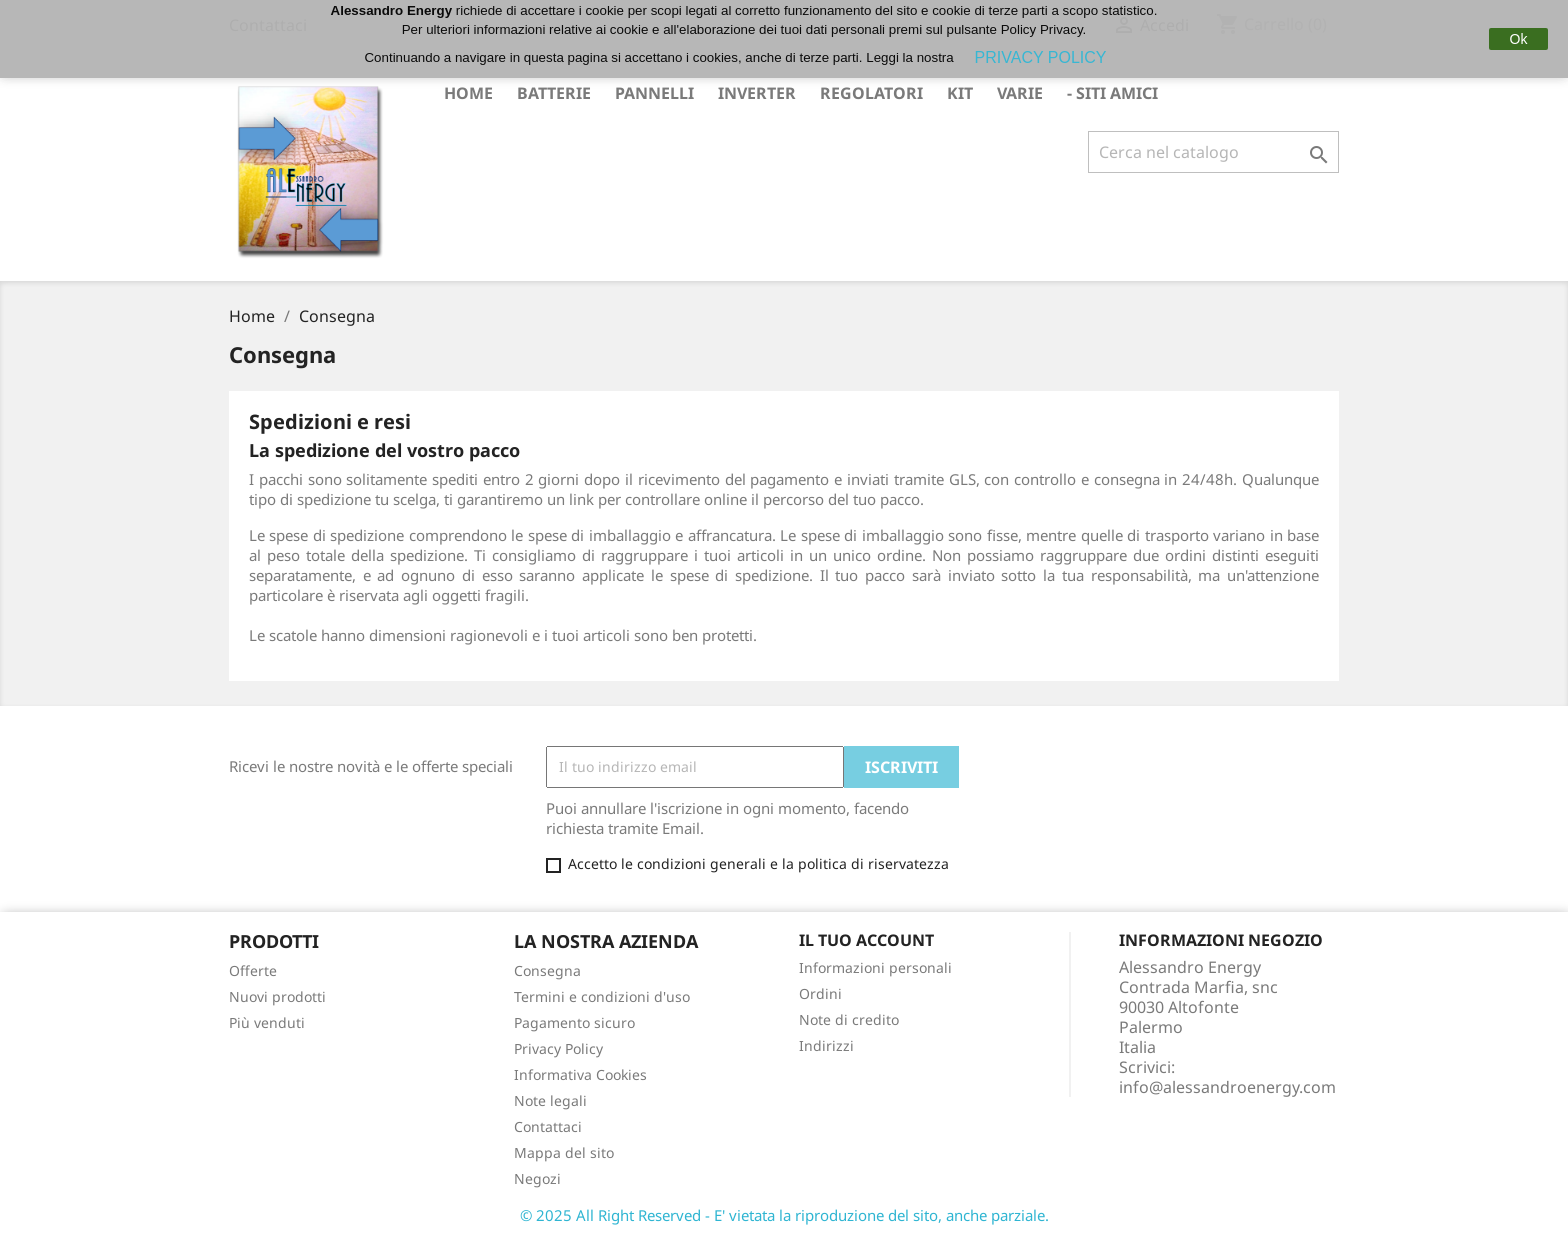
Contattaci (548, 1126)
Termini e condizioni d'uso (602, 996)
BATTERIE (554, 93)
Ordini (820, 993)
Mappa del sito (564, 1152)
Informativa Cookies (580, 1074)
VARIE (1020, 93)
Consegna (547, 970)
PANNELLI (654, 93)
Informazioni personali (875, 967)
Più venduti (267, 1022)
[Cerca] (1213, 152)
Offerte (253, 970)
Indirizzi (826, 1045)
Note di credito (849, 1019)
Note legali (550, 1100)
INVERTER (757, 93)
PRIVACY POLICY (1041, 57)
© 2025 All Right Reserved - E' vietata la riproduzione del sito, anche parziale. (784, 1215)
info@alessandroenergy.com (1227, 1087)
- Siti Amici (1112, 93)
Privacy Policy (558, 1048)
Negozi (537, 1178)
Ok (1519, 39)
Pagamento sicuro (574, 1022)
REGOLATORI (871, 93)
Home (468, 93)
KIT (960, 93)
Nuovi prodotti (277, 996)
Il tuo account (866, 940)
